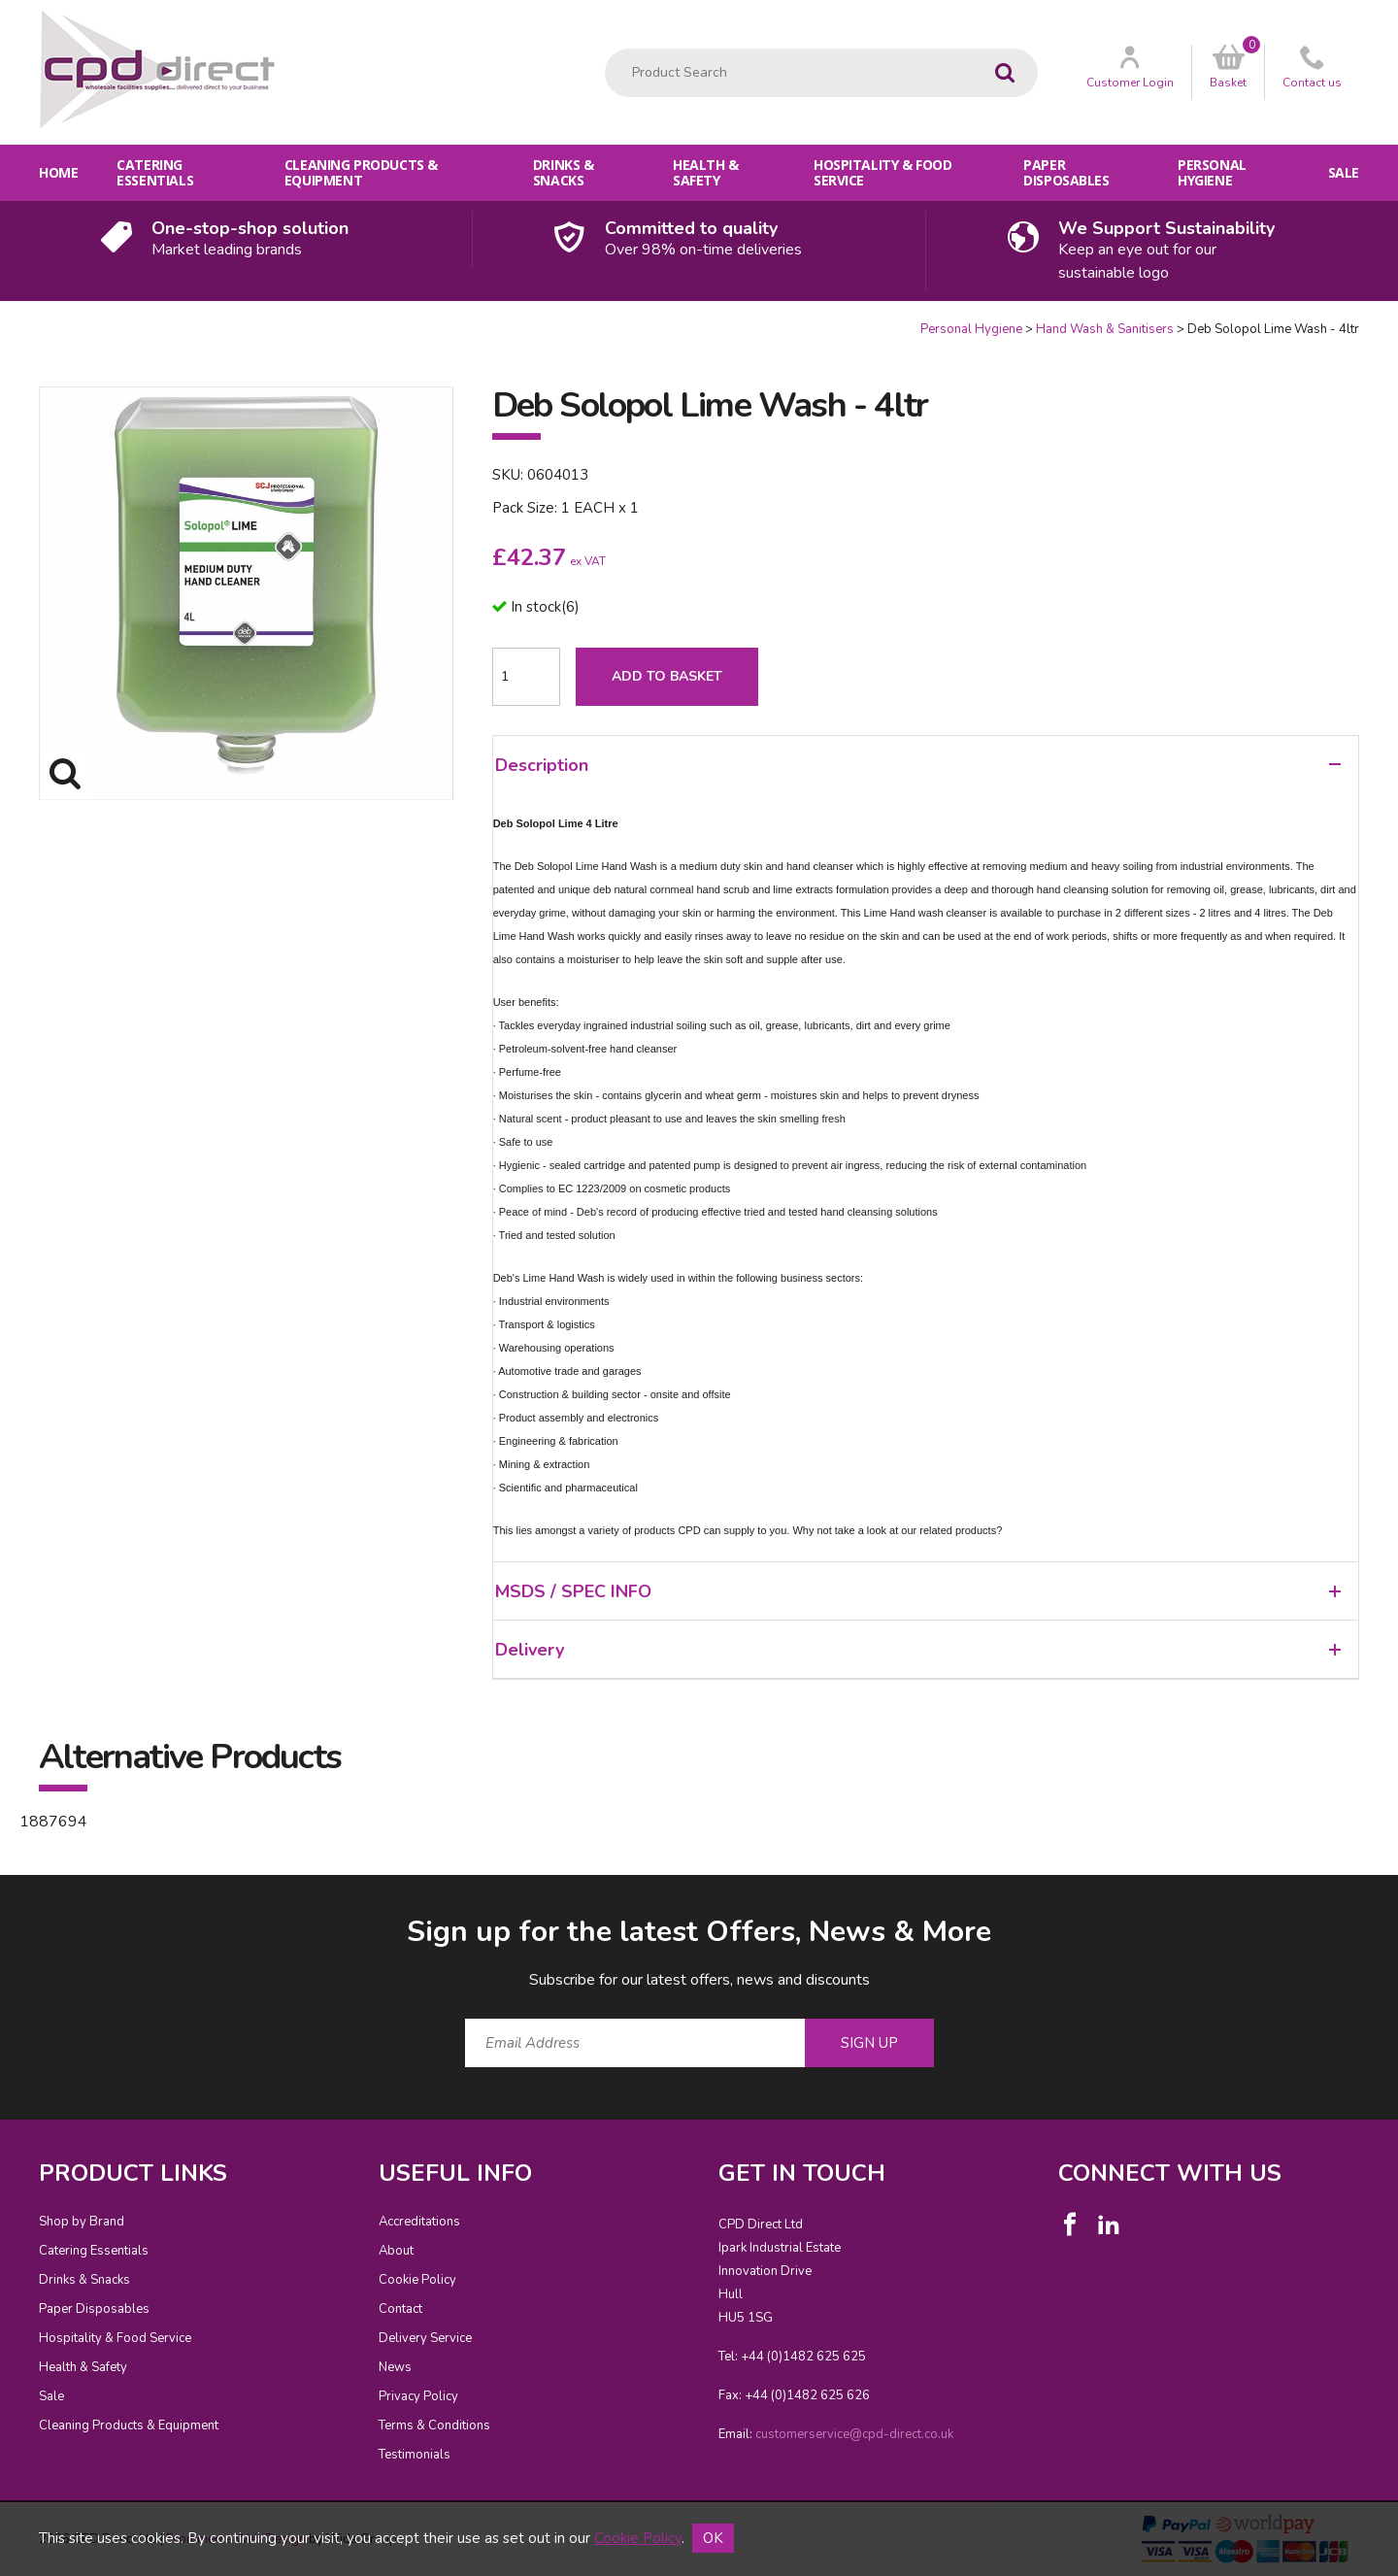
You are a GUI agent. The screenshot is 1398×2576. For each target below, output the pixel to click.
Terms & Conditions (434, 2425)
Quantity (0, 320)
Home (58, 172)
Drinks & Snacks (563, 172)
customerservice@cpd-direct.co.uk (854, 2434)
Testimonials (414, 2454)
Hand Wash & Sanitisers (1105, 329)
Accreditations (419, 2221)
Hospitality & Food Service (882, 172)
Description (918, 765)
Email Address (0, 1896)
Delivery (918, 1649)
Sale (1343, 172)
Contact (400, 2309)
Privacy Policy (418, 2396)
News (395, 2367)
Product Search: (605, 49)
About (396, 2250)
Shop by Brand (81, 2221)
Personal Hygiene (1212, 172)
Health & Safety (706, 172)
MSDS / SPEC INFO (918, 1591)
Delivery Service (425, 2338)
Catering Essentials (154, 172)
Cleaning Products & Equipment (361, 172)
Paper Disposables (1066, 172)
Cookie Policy (417, 2280)
